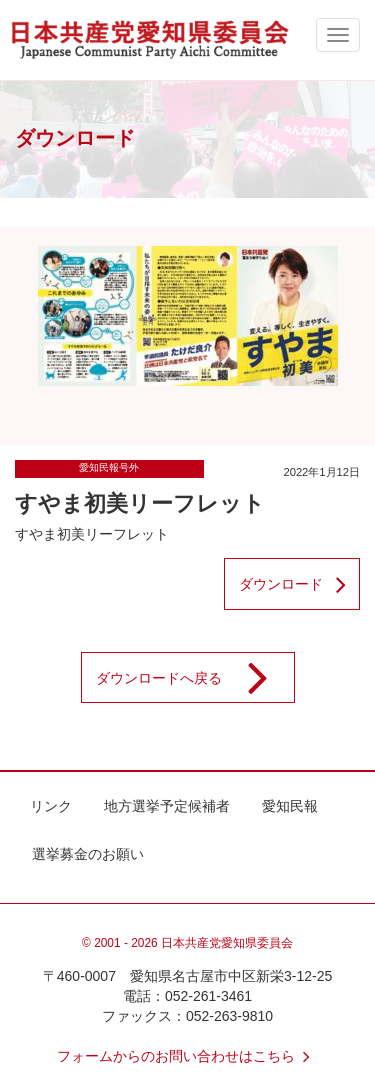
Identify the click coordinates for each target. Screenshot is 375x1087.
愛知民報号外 (109, 467)
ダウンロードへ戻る (195, 678)
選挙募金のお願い (88, 854)
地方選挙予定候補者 (167, 806)
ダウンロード (299, 584)
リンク (51, 806)
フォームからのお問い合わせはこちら (188, 1056)
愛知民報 (290, 806)
